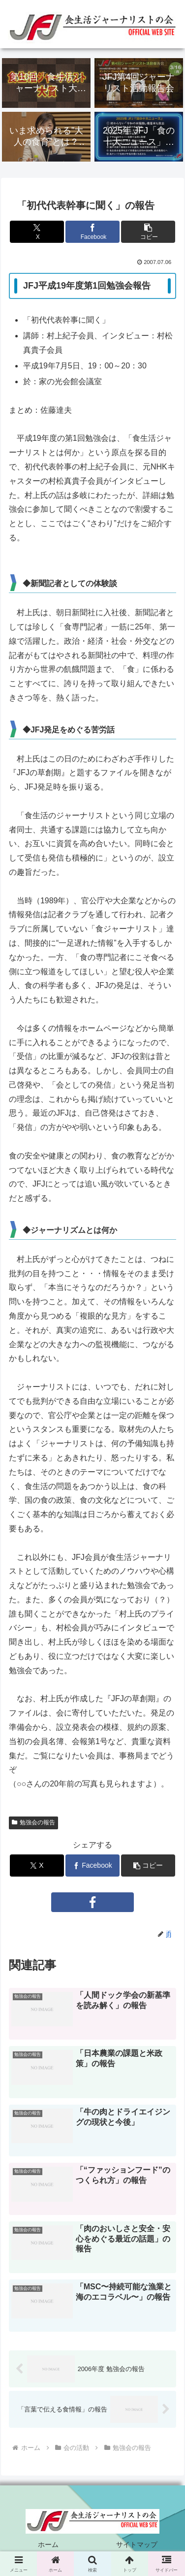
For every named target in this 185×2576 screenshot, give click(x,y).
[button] (148, 232)
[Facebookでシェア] (92, 232)
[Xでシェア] (37, 232)
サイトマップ (136, 2544)
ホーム (48, 2544)
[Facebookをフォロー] (92, 1902)
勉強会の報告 (33, 1822)
